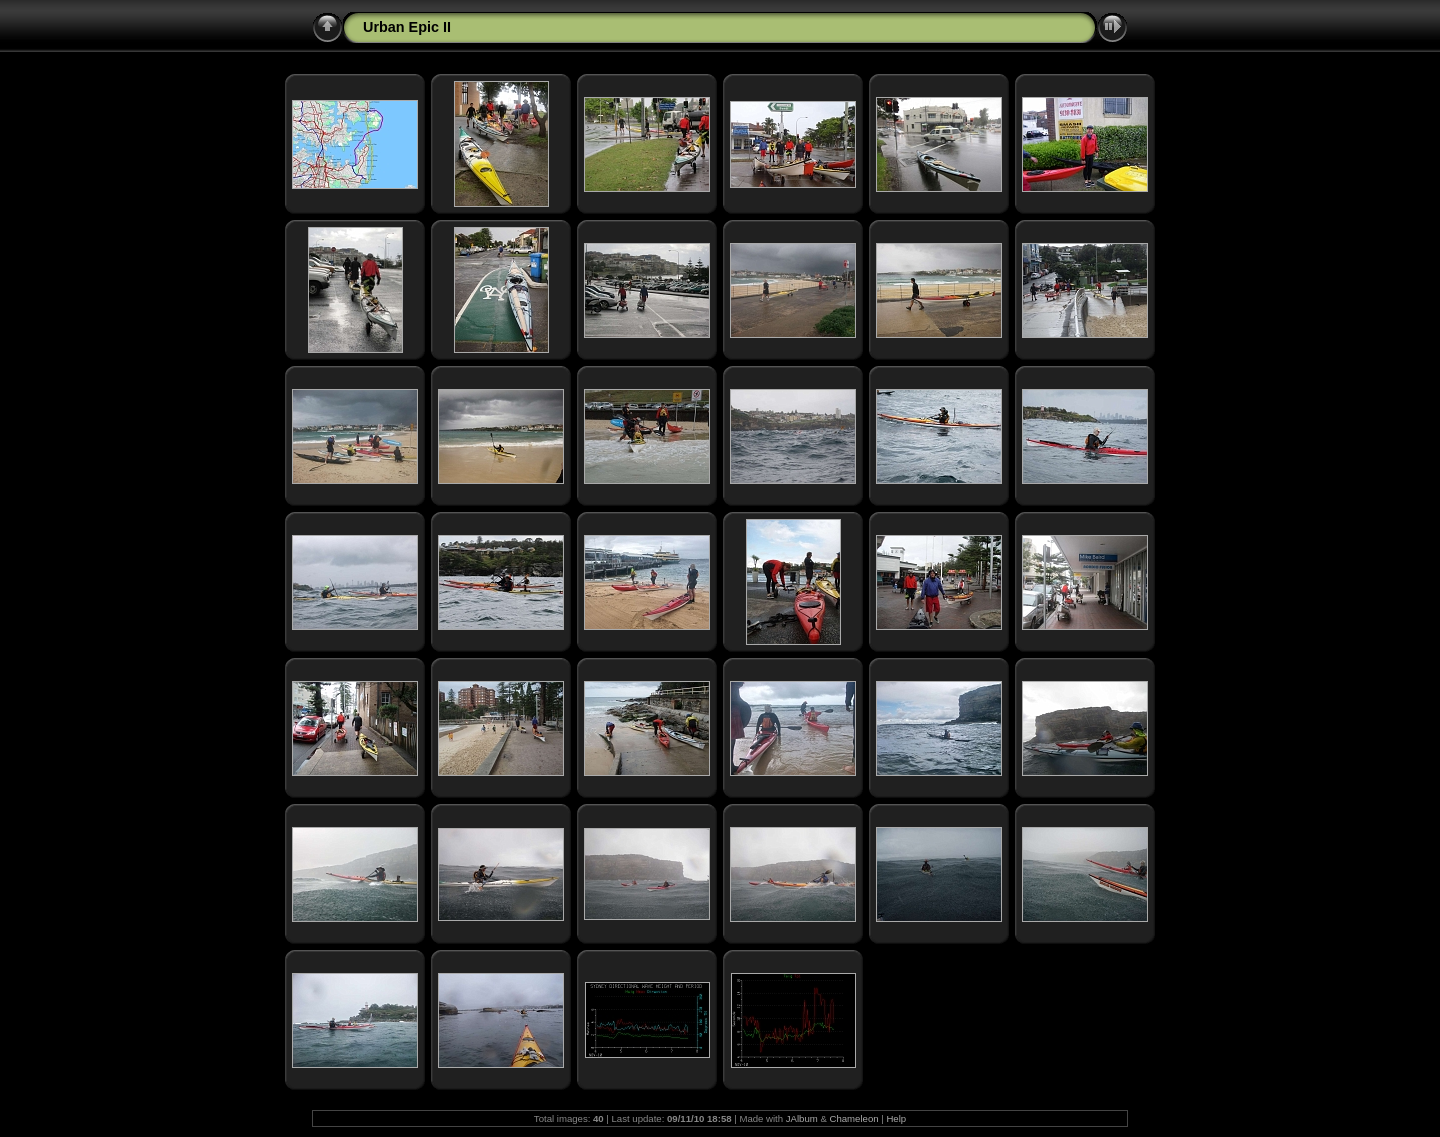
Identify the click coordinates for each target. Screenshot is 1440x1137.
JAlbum (802, 1118)
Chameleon (854, 1118)
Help (896, 1118)
